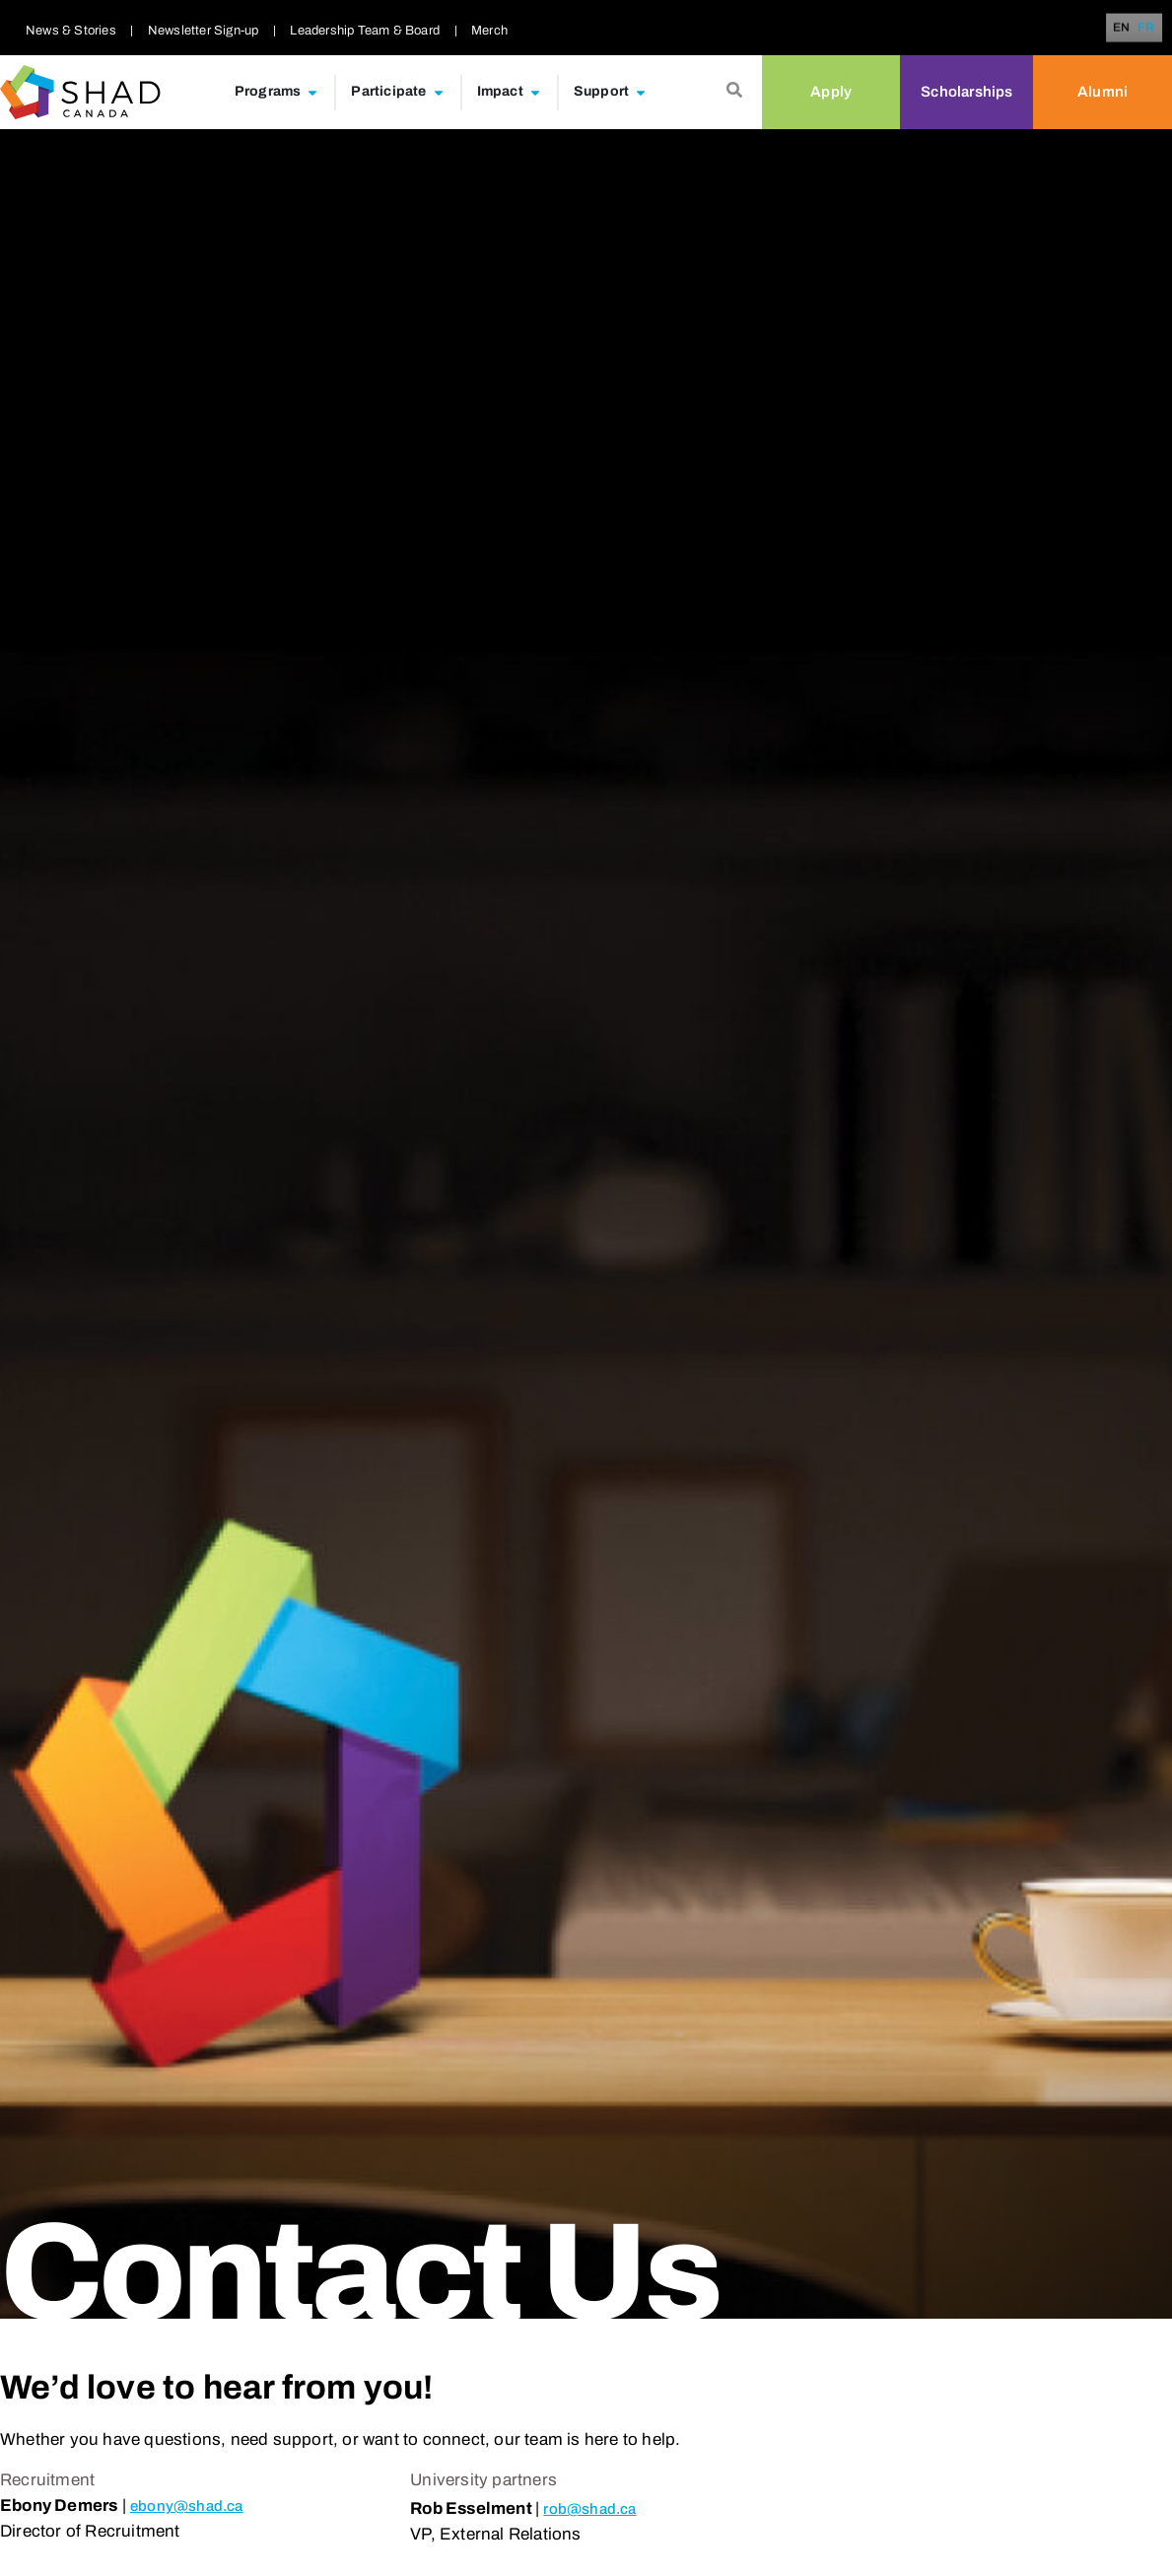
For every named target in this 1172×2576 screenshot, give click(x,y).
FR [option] (1146, 28)
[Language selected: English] (1137, 28)
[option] (1146, 27)
